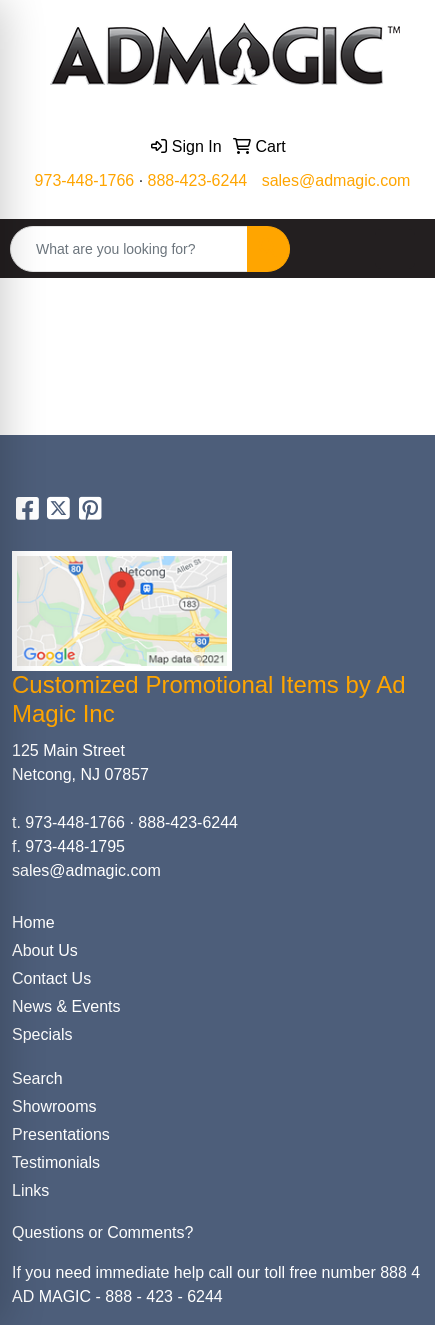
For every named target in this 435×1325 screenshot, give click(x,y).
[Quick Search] (129, 249)
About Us (45, 950)
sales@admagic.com (336, 180)
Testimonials (56, 1162)
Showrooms (54, 1106)
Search (37, 1078)
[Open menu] (395, 249)
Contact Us (51, 978)
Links (30, 1190)
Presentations (61, 1134)
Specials (42, 1034)
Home (33, 922)
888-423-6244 (198, 180)
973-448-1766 (85, 180)
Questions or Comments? (102, 1232)
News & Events (66, 1006)
